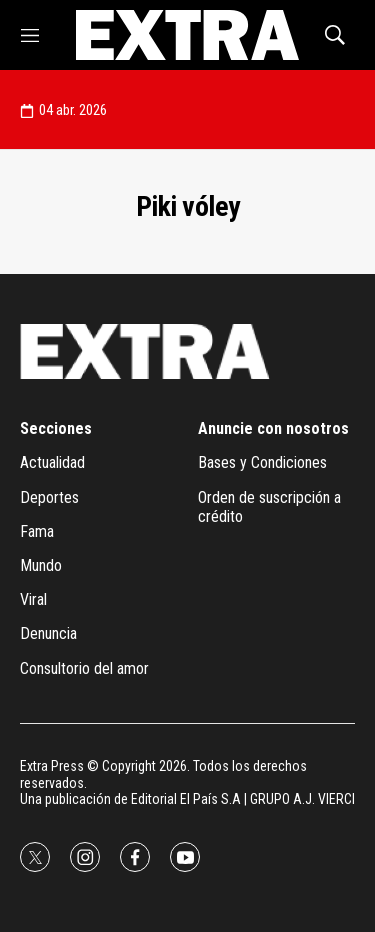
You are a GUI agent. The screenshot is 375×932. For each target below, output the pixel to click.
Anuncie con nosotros (273, 428)
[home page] (187, 35)
